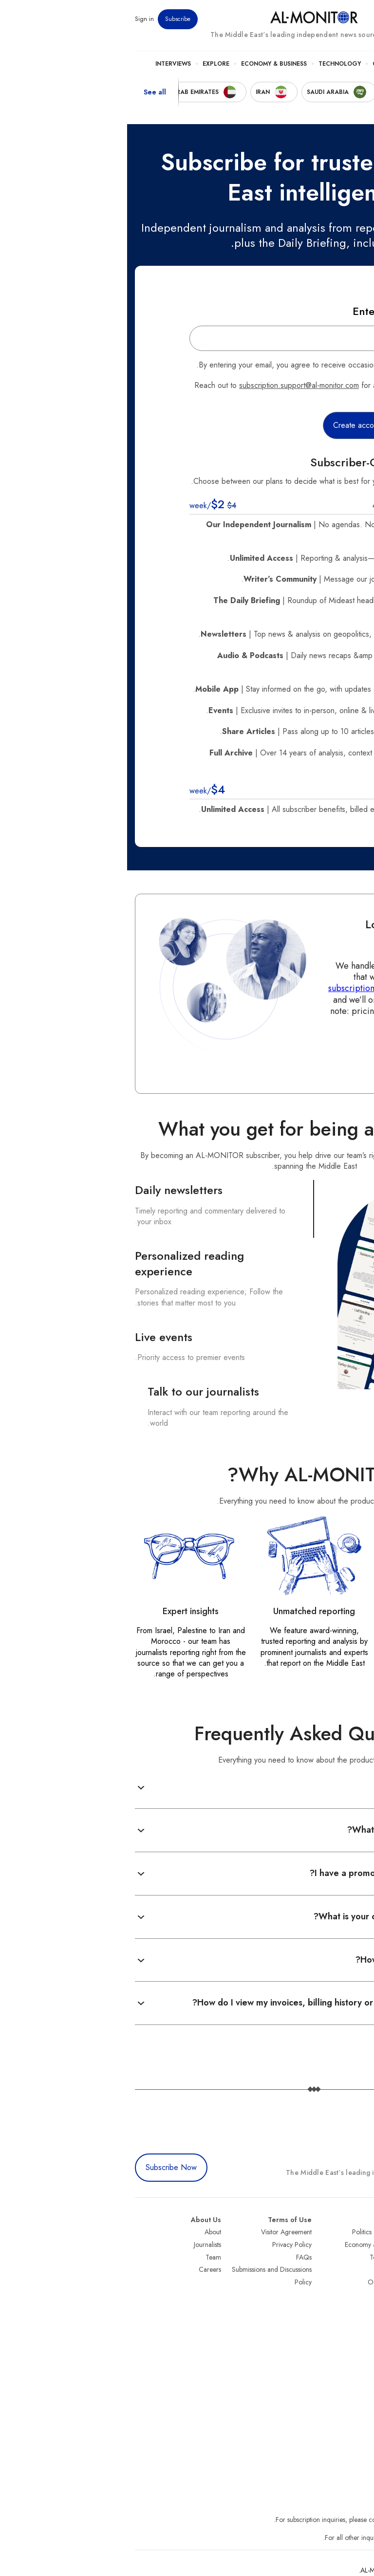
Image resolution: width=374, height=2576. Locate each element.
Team (86, 2257)
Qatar (358, 2319)
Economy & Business (147, 64)
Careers (83, 2269)
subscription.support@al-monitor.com (172, 385)
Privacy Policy (165, 2244)
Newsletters (327, 19)
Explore (88, 64)
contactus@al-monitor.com (329, 2537)
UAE (360, 2269)
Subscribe (50, 19)
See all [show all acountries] (28, 92)
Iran (360, 2257)
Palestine (354, 2294)
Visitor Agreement (159, 2232)
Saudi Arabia (348, 2244)
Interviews (46, 64)
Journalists (80, 2244)
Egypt (358, 2307)
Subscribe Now (44, 2167)
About (85, 2232)
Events (294, 19)
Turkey (357, 2232)
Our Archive (258, 2282)
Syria (359, 2344)
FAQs (177, 2257)
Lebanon (354, 2332)
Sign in (17, 19)
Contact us (311, 1053)
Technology (212, 64)
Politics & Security (314, 64)
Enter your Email (266, 311)
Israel (359, 2282)
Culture (258, 64)
